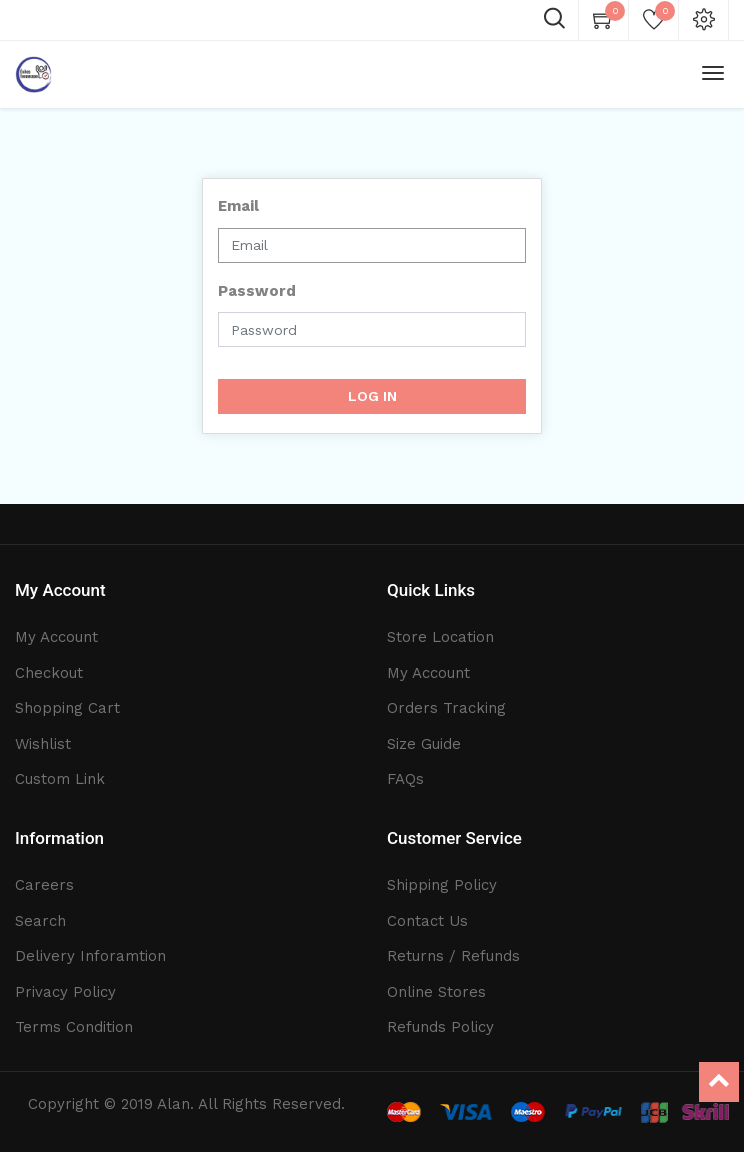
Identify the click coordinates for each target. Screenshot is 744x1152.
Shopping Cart (67, 708)
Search (40, 921)
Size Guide (424, 744)
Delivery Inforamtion (90, 956)
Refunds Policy (440, 1027)
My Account (56, 637)
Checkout (49, 673)
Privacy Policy (65, 992)
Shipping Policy (442, 885)
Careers (44, 885)
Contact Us (427, 921)
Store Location (440, 637)
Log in (372, 396)
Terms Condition (74, 1027)
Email (238, 206)
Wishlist (43, 744)
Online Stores (436, 992)
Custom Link (60, 779)
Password (257, 291)
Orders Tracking (446, 708)
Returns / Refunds (453, 956)
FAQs (405, 779)
